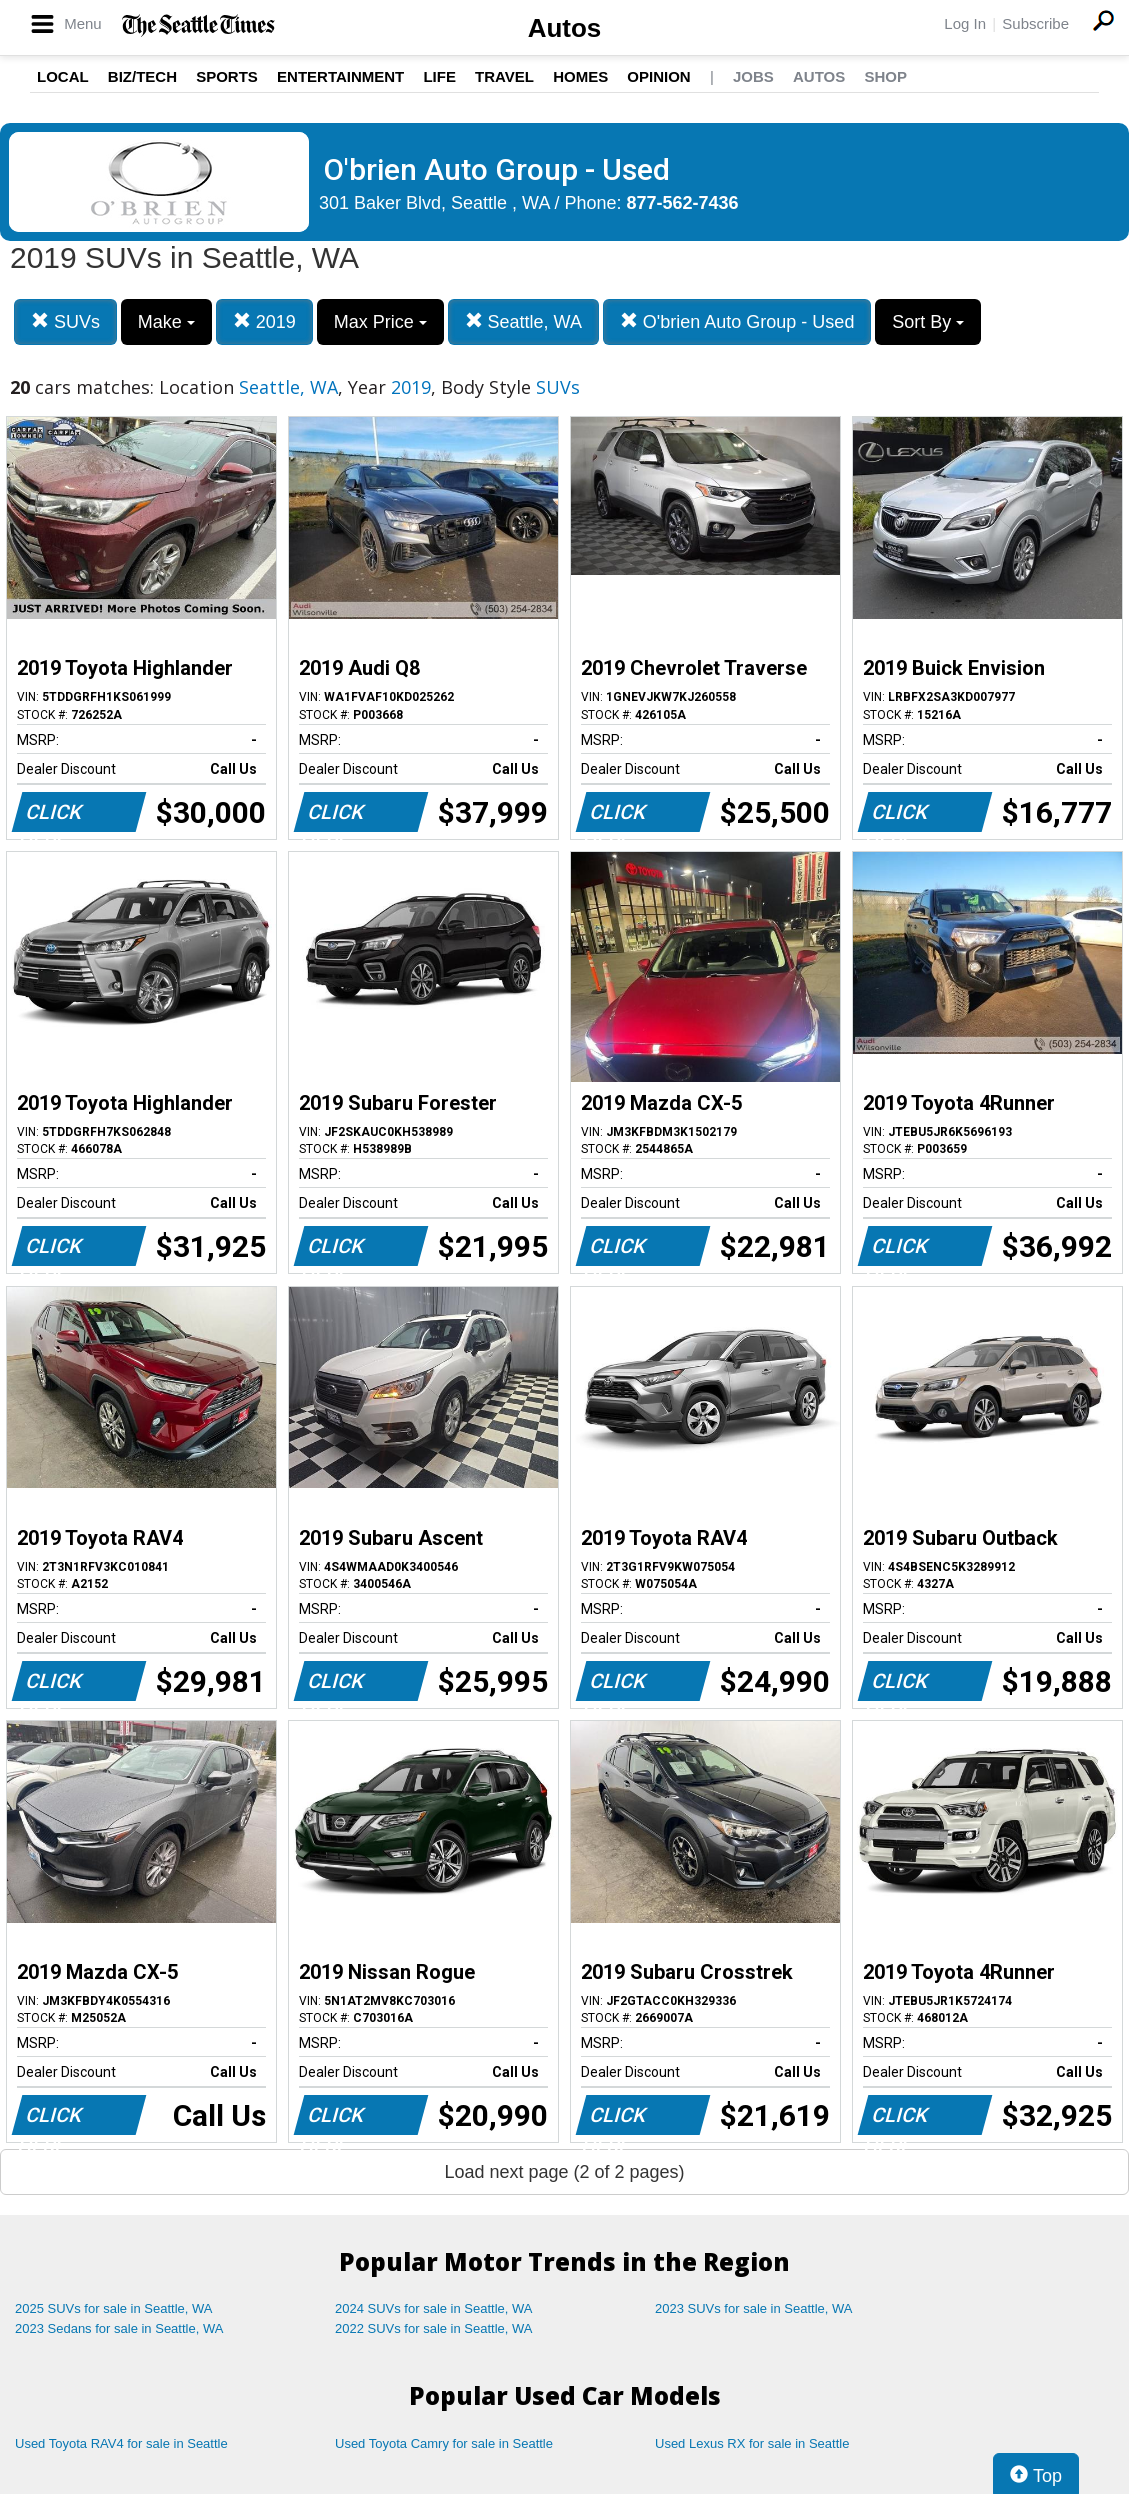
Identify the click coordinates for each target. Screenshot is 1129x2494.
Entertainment (340, 76)
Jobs (753, 76)
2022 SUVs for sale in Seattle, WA (434, 2328)
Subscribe (1035, 23)
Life (439, 76)
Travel (504, 76)
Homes (580, 76)
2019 (264, 321)
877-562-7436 (683, 203)
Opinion (658, 76)
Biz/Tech (142, 76)
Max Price (380, 322)
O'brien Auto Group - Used (737, 321)
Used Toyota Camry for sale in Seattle (444, 2443)
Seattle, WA (523, 321)
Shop (885, 76)
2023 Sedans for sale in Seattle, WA (119, 2328)
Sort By (928, 322)
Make (166, 322)
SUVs (65, 321)
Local (63, 76)
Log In (965, 23)
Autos (565, 28)
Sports (227, 76)
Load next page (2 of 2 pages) (564, 2172)
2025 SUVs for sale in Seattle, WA (114, 2308)
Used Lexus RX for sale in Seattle (752, 2443)
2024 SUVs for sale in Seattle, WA (434, 2308)
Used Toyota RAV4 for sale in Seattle (121, 2443)
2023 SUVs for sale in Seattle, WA (754, 2308)
